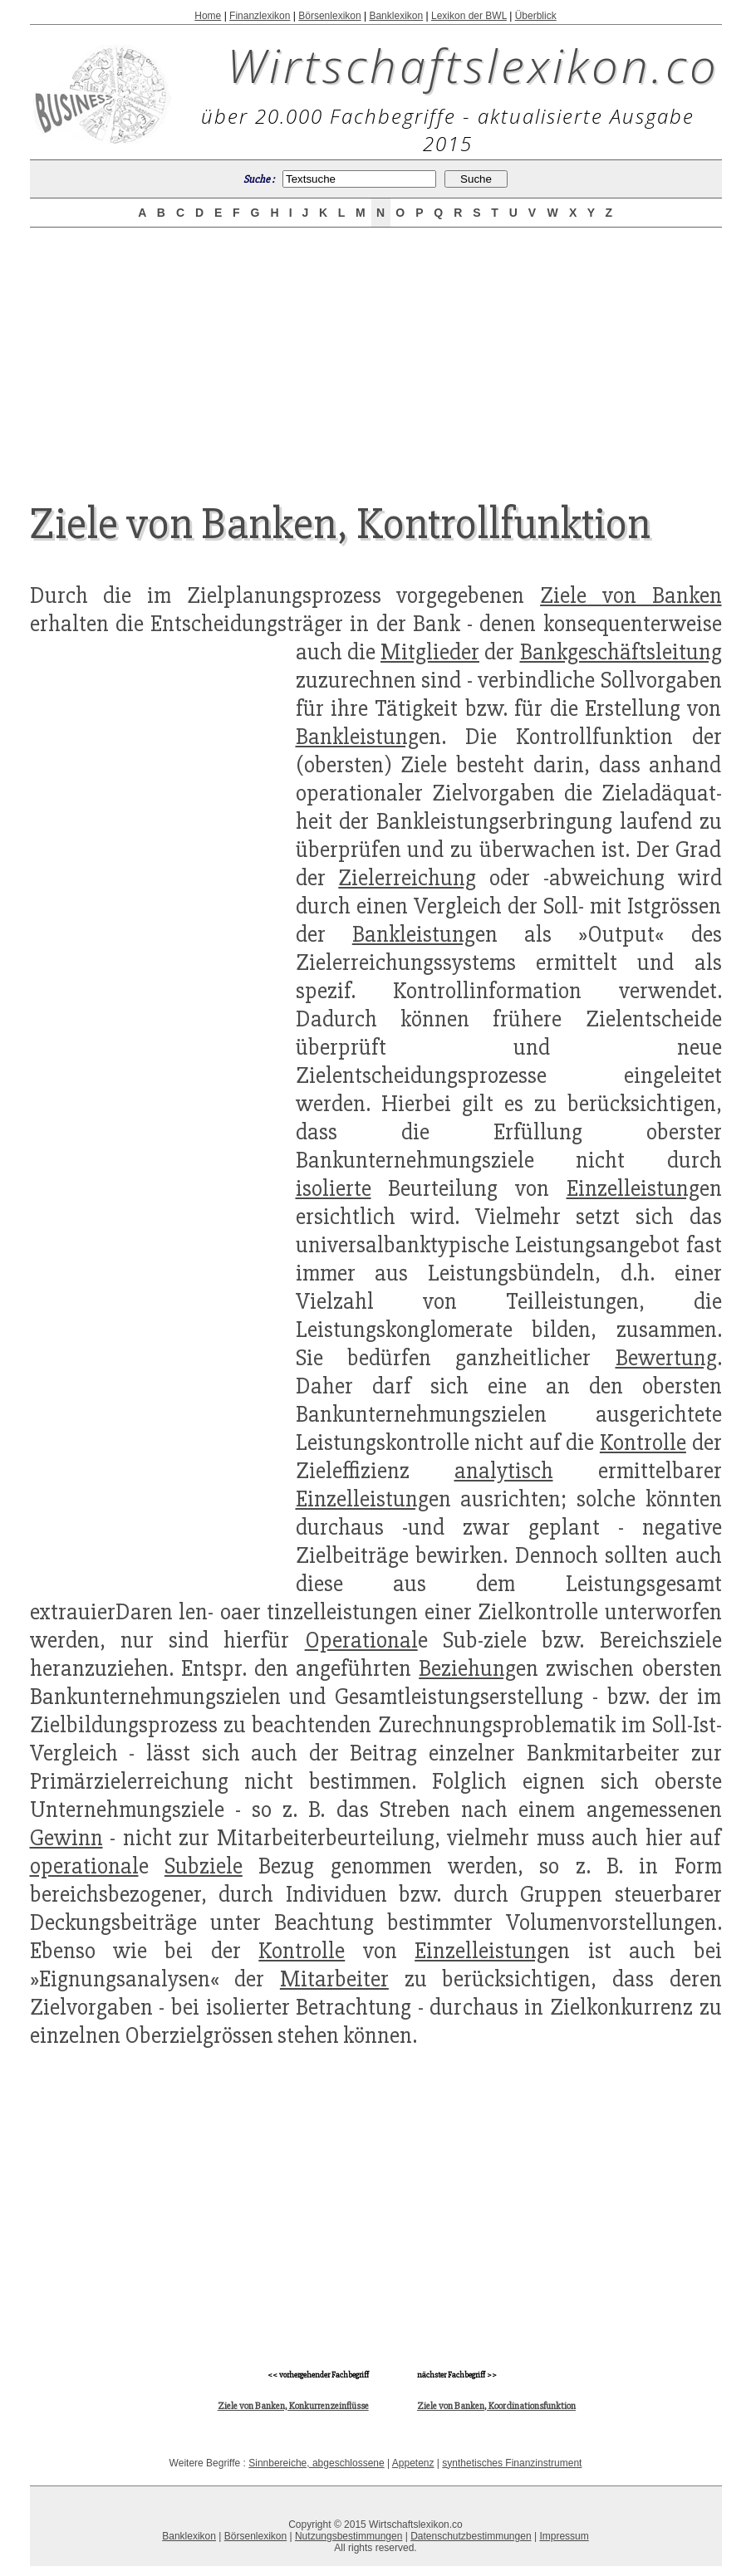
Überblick (536, 16)
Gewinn (66, 1838)
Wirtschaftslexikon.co (473, 64)
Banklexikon (396, 16)
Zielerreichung (407, 878)
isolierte (333, 1188)
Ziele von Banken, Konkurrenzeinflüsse (293, 2406)
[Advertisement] (375, 350)
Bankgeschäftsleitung (621, 652)
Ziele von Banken (630, 595)
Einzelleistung (633, 1188)
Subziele (203, 1866)
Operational (361, 1640)
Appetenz (413, 2463)
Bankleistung (357, 736)
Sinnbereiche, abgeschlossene (316, 2463)
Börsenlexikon (329, 16)
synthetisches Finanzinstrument (512, 2463)
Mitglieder (429, 652)
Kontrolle (643, 1442)
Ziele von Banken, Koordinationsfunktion (496, 2406)
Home (207, 16)
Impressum (563, 2536)
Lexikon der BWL (469, 16)
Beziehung (467, 1668)
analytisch (503, 1471)
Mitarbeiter (334, 1979)
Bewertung (666, 1358)
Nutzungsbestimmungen (348, 2536)
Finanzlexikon (259, 16)
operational (84, 1866)
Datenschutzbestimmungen (470, 2536)
